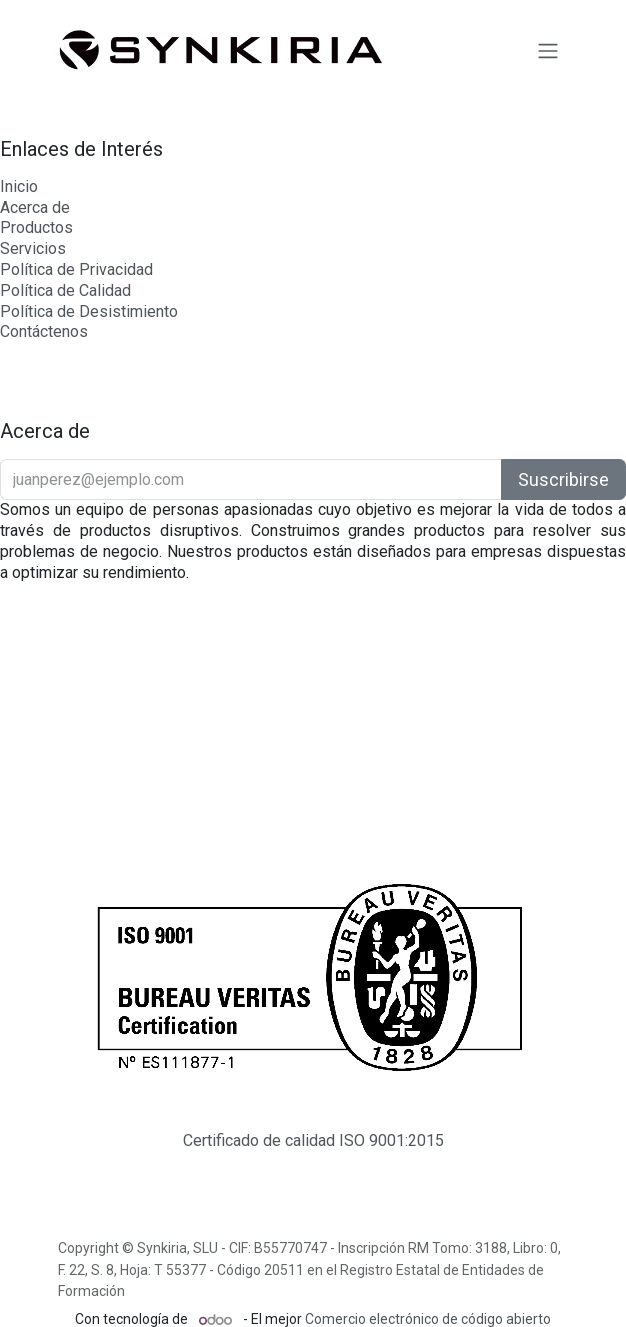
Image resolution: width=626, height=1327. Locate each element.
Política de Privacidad (76, 269)
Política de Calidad (65, 290)
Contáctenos (44, 331)
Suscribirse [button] (563, 479)
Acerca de (35, 207)
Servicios (33, 248)
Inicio (19, 186)
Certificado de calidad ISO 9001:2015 (313, 1140)
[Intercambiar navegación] (548, 50)
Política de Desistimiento (89, 311)
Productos (36, 227)
